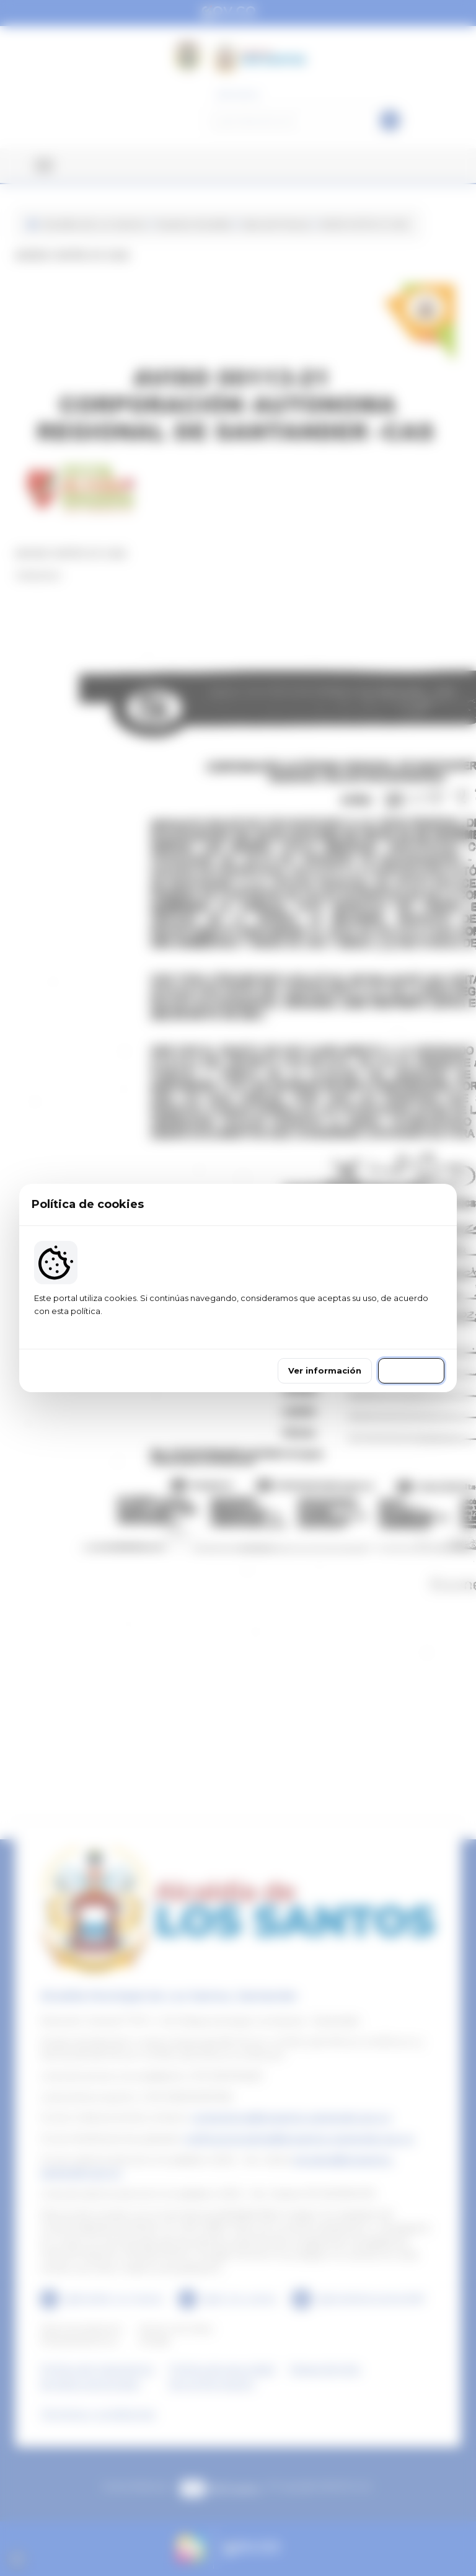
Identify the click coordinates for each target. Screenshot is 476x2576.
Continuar (411, 1370)
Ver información (324, 1370)
